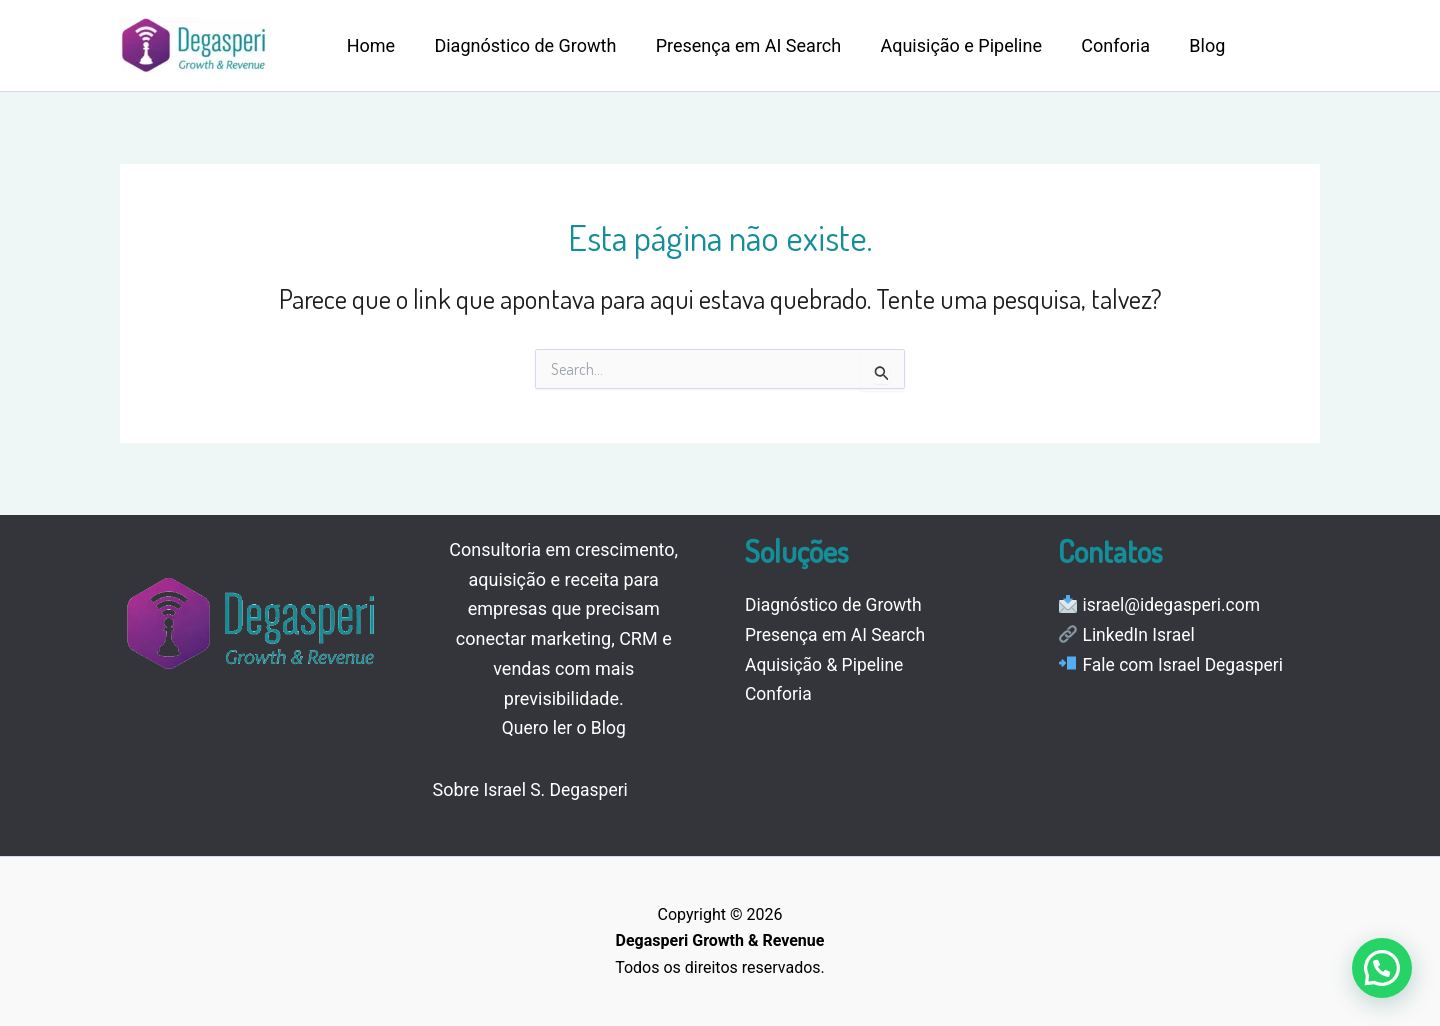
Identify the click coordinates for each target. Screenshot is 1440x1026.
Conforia (1100, 45)
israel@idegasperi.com (1173, 604)
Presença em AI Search (739, 45)
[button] (1382, 968)
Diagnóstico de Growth (520, 45)
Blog (1189, 45)
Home (369, 45)
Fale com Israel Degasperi (1185, 664)
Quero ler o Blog (564, 727)
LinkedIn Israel (1140, 634)
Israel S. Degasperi (558, 789)
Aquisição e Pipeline (950, 45)
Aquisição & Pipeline (826, 664)
